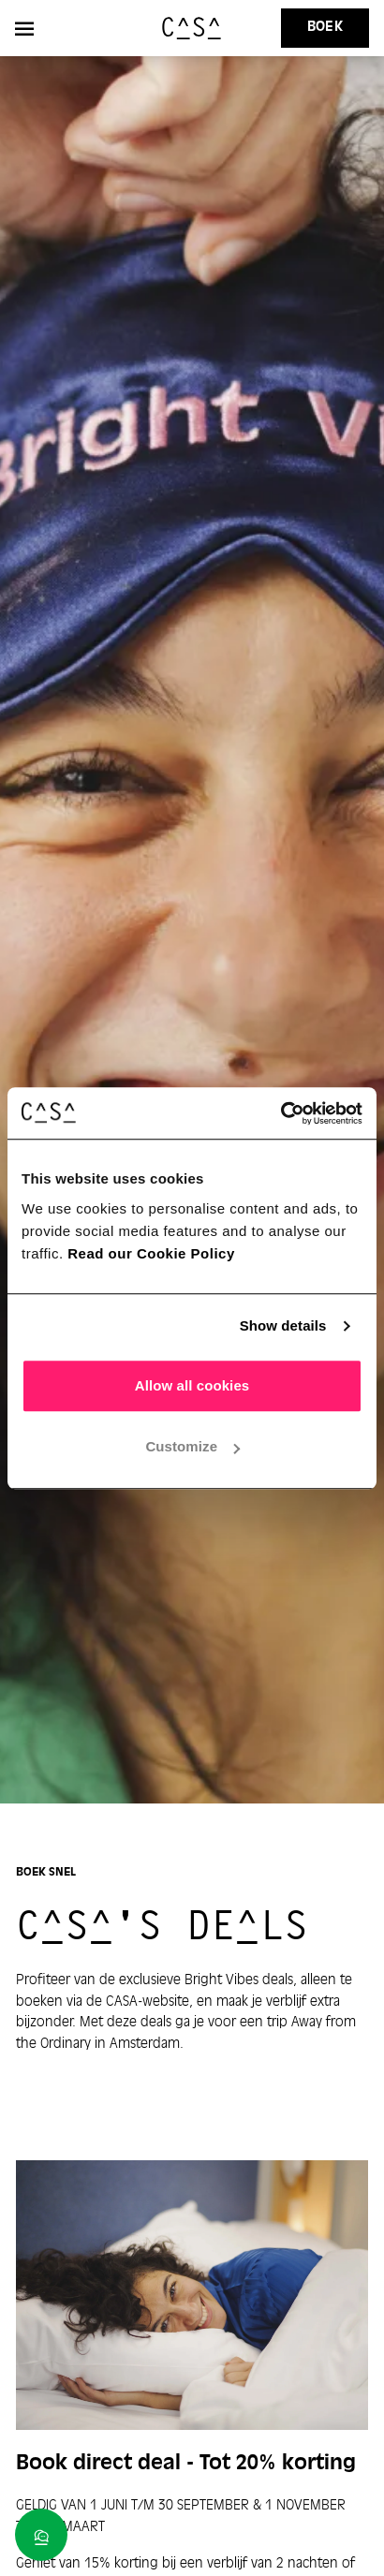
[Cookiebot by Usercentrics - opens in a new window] (280, 1113)
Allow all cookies (192, 1385)
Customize (192, 1446)
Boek (325, 27)
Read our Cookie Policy (151, 1253)
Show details (283, 1325)
